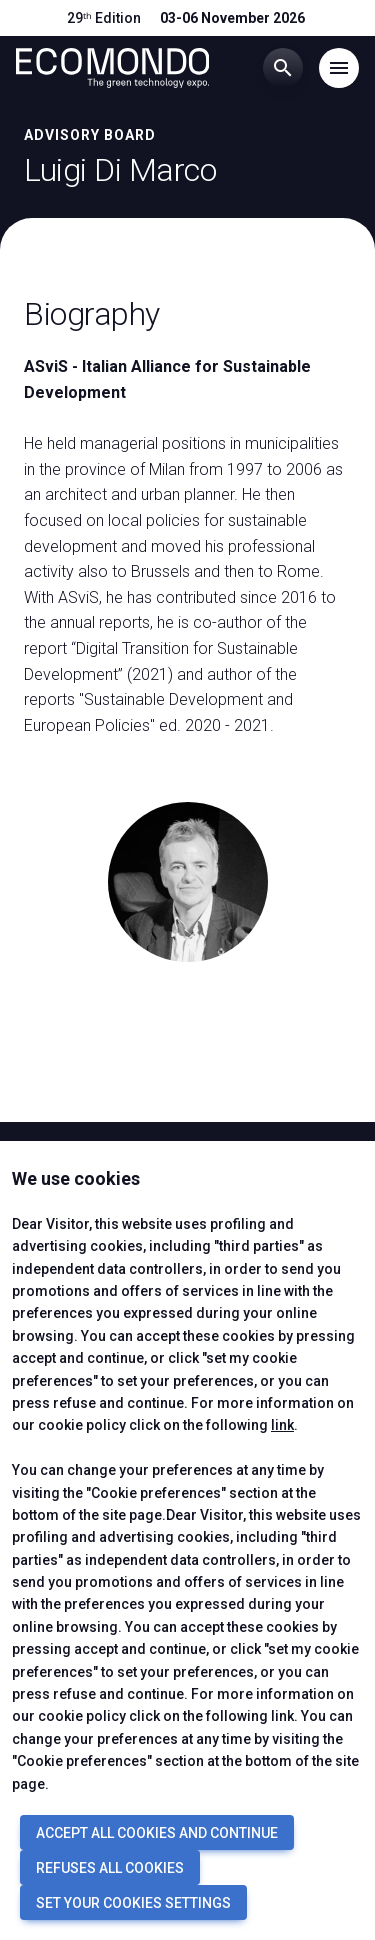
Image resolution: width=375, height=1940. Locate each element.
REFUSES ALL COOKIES (110, 1868)
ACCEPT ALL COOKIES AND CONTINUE (157, 1833)
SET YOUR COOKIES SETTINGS (133, 1903)
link (282, 1425)
